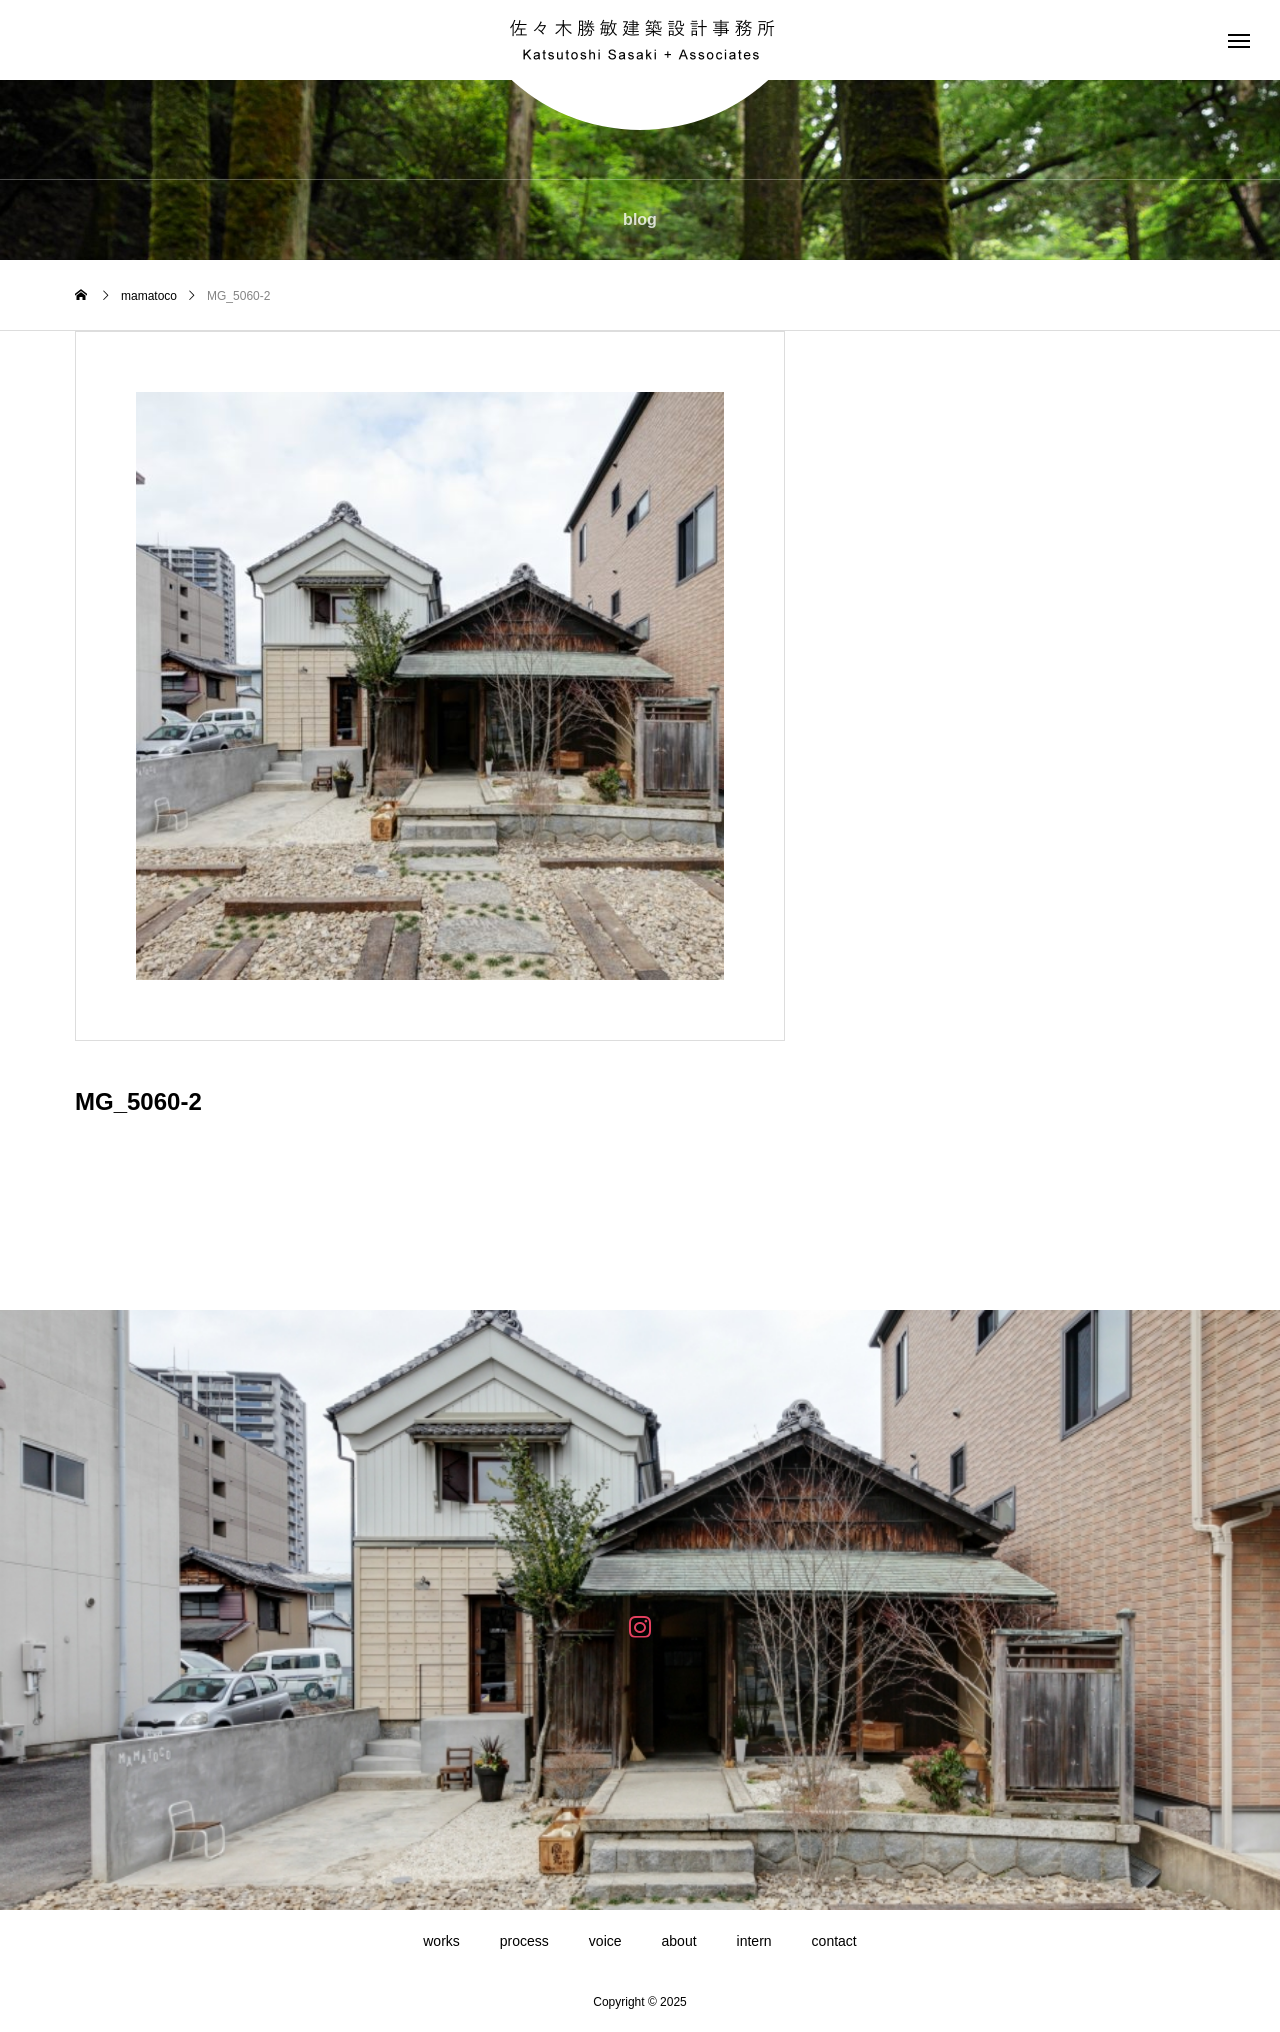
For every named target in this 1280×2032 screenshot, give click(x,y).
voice (605, 1941)
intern (754, 1941)
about (679, 1941)
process (524, 1941)
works (441, 1941)
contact (834, 1941)
